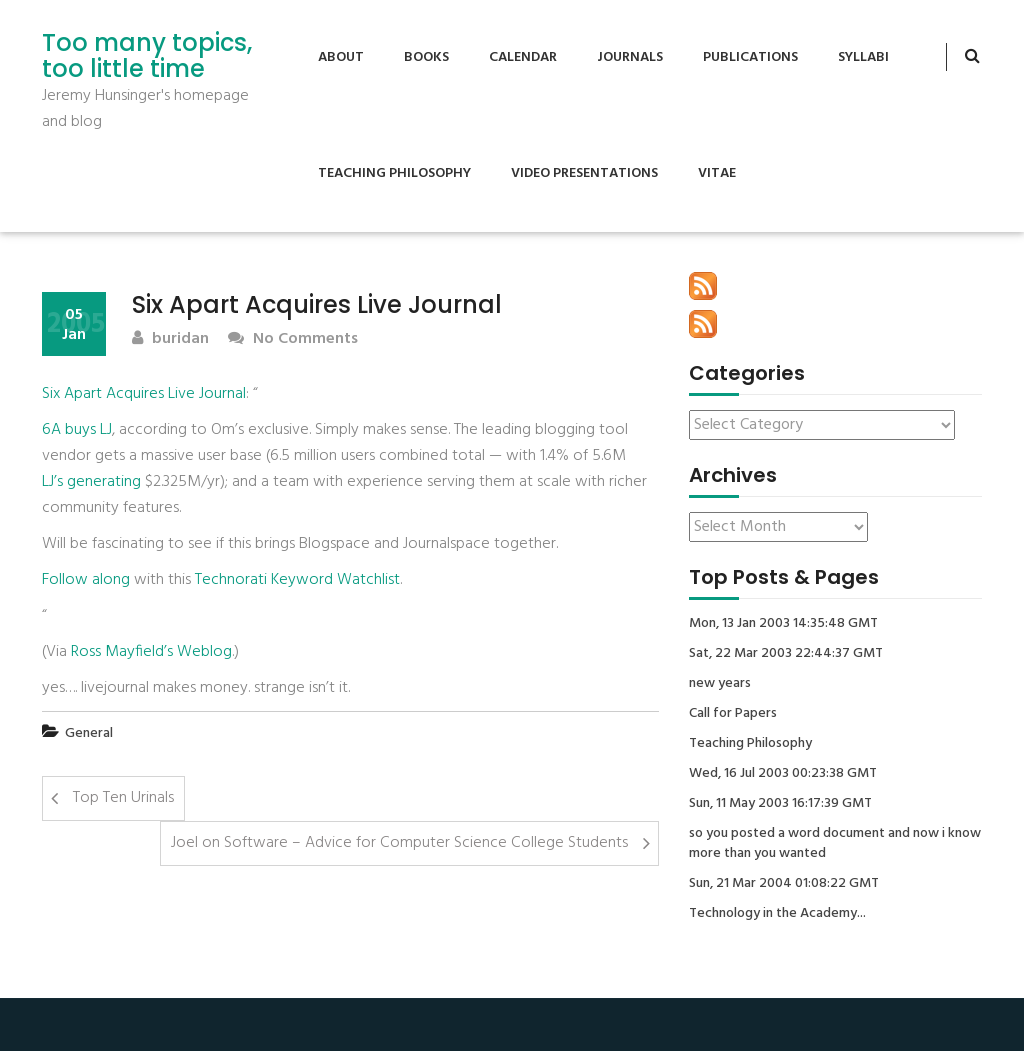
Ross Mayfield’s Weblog (151, 652)
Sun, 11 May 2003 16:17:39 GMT (780, 804)
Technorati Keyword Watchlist (297, 580)
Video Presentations (584, 173)
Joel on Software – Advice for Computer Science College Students (399, 843)
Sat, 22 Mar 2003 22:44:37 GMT (786, 654)
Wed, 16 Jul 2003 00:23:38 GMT (783, 774)
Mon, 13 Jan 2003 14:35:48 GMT (783, 624)
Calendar (523, 57)
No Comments (293, 339)
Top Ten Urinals (123, 798)
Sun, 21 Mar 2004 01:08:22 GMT (784, 884)
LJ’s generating (91, 482)
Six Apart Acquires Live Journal (144, 394)
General (89, 733)
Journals (630, 57)
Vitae (717, 173)
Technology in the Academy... (777, 914)
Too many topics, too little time (147, 56)
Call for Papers (733, 714)
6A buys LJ (77, 430)
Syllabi (863, 57)
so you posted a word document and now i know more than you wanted (835, 844)
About (341, 57)
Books (426, 57)
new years (720, 684)
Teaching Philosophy (394, 173)
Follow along (86, 580)
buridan (170, 339)
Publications (750, 57)
